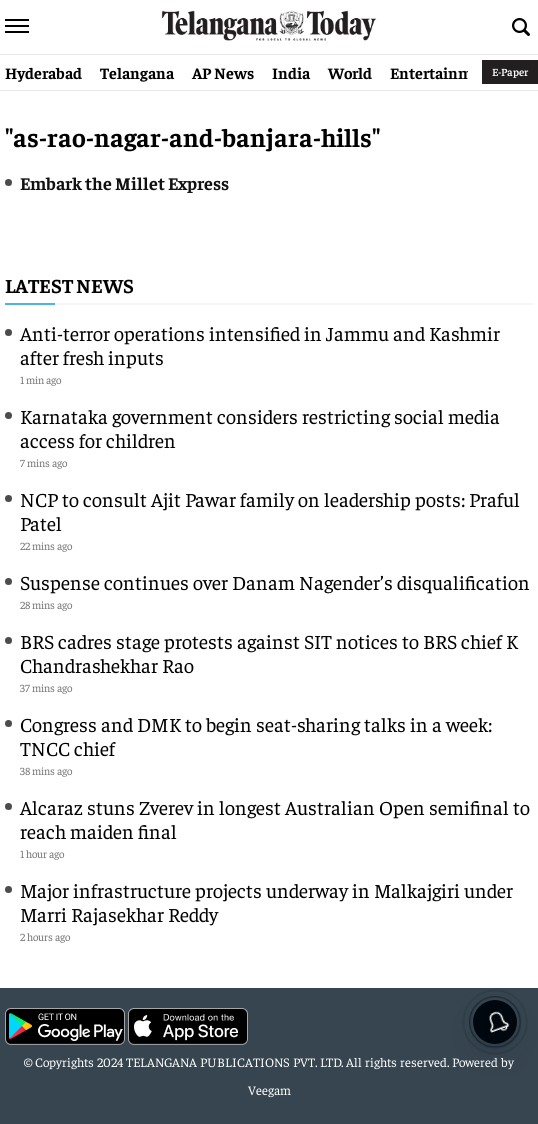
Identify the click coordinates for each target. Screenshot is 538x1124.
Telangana (137, 72)
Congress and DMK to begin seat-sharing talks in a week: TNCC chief (256, 735)
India (291, 72)
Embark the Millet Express (124, 182)
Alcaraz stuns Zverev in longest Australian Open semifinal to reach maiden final (275, 818)
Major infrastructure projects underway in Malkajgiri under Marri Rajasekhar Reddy (266, 901)
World (350, 72)
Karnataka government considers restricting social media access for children (260, 427)
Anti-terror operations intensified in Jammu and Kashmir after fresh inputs (260, 344)
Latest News (69, 284)
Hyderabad (43, 72)
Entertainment (443, 72)
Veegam (269, 1089)
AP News (223, 72)
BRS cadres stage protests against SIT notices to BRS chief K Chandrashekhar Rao (269, 652)
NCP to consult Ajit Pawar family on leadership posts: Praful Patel (270, 510)
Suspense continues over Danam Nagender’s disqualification (275, 581)
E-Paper (510, 71)
